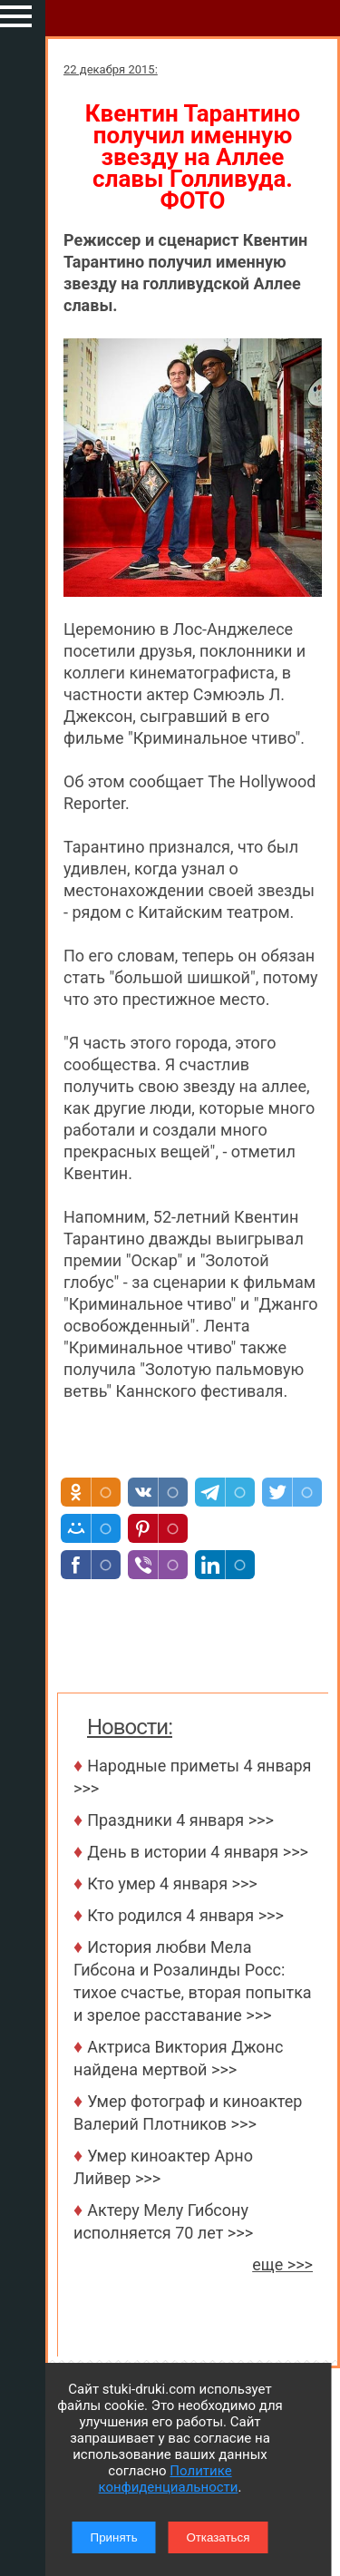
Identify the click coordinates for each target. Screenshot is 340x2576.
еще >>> (282, 2264)
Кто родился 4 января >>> (185, 1915)
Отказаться (217, 2537)
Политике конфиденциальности (168, 2479)
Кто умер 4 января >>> (172, 1883)
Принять (114, 2537)
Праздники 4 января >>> (180, 1820)
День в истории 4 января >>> (197, 1851)
